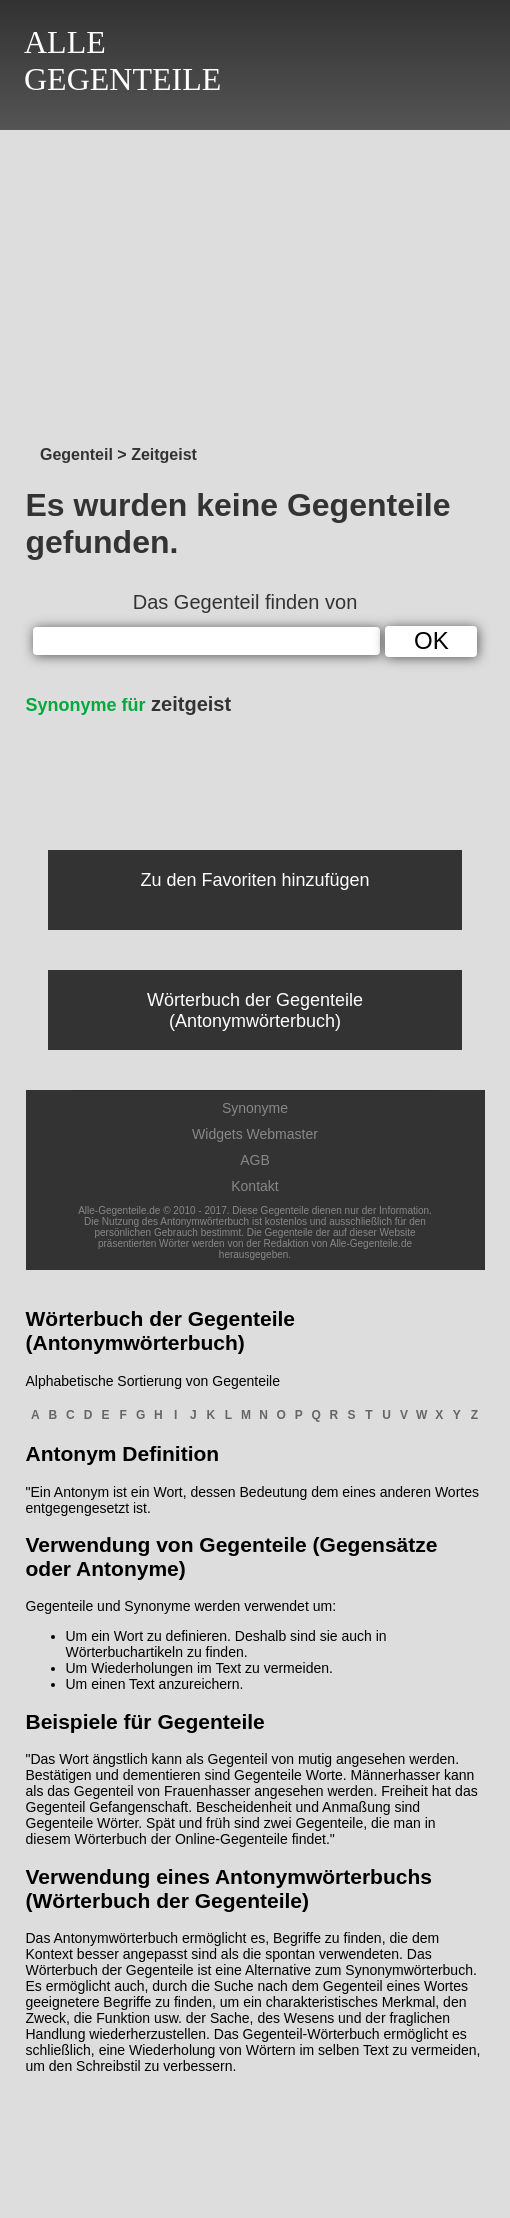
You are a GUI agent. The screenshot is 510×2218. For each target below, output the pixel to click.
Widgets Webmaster (255, 1134)
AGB (255, 1160)
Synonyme (255, 1108)
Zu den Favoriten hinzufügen (254, 880)
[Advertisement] (255, 282)
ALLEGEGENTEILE (122, 60)
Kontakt (254, 1186)
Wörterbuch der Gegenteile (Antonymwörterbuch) (255, 1010)
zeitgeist (129, 704)
